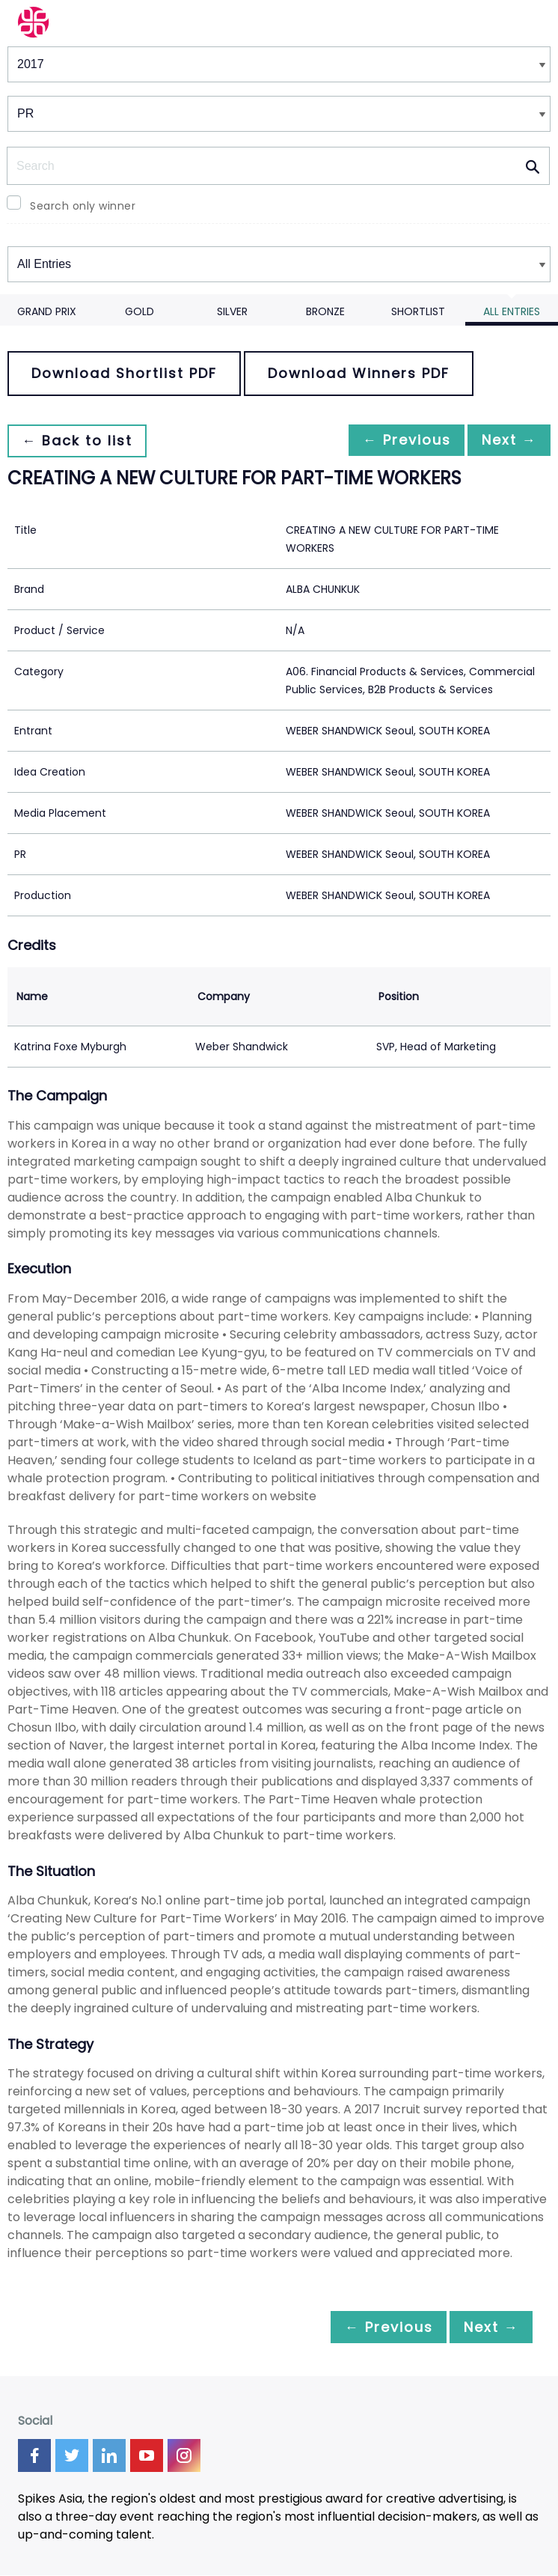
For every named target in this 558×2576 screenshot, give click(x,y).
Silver (232, 311)
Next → (505, 440)
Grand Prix (46, 311)
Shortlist (418, 311)
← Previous (394, 440)
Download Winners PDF (359, 373)
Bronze (325, 311)
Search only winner (82, 205)
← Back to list (80, 440)
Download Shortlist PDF (124, 373)
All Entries (511, 311)
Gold (139, 311)
